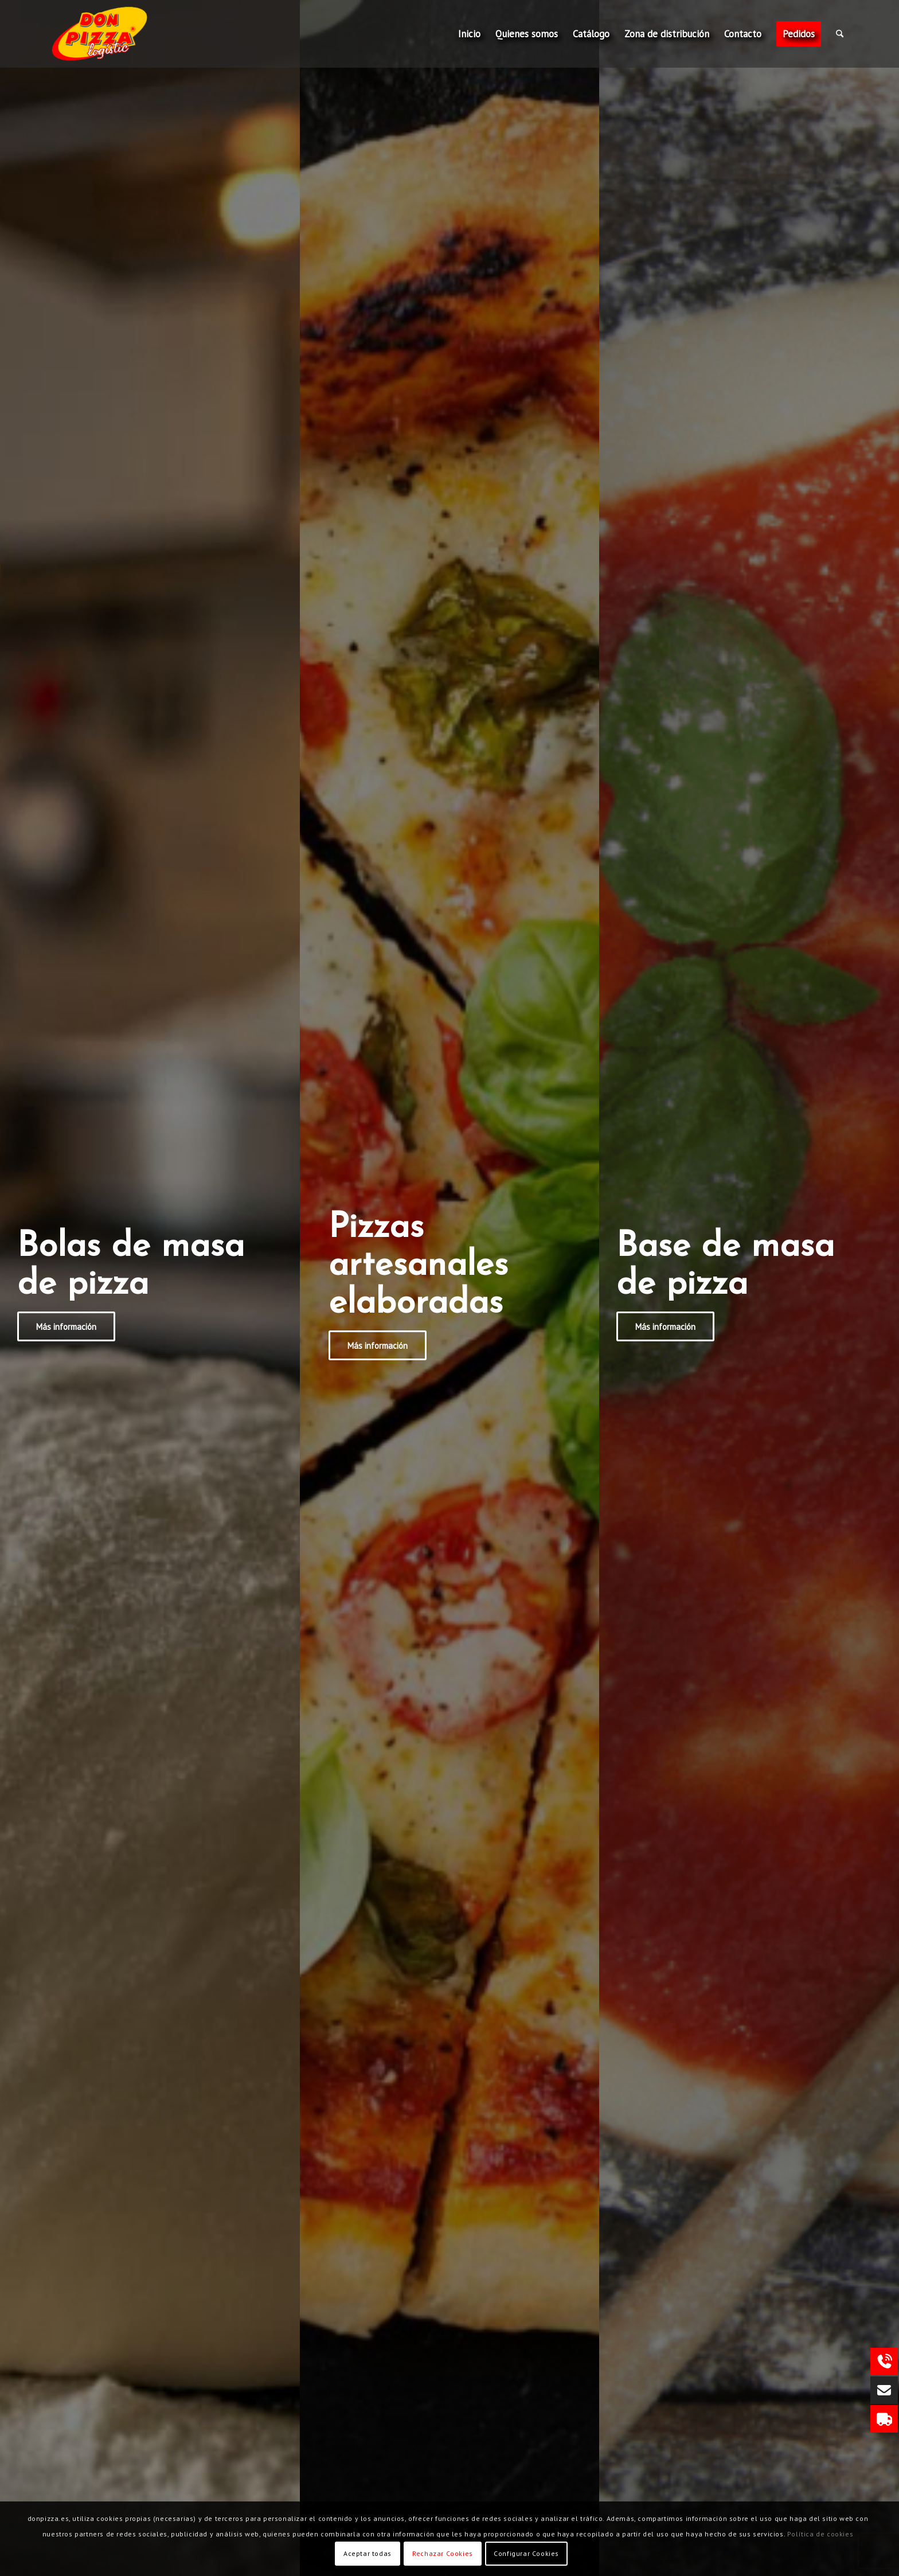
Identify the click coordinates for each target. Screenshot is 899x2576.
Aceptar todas (367, 2553)
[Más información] (66, 1326)
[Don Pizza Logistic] (120, 34)
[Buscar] (839, 34)
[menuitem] (469, 34)
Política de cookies (820, 2534)
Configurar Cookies (526, 2553)
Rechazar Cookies (442, 2553)
